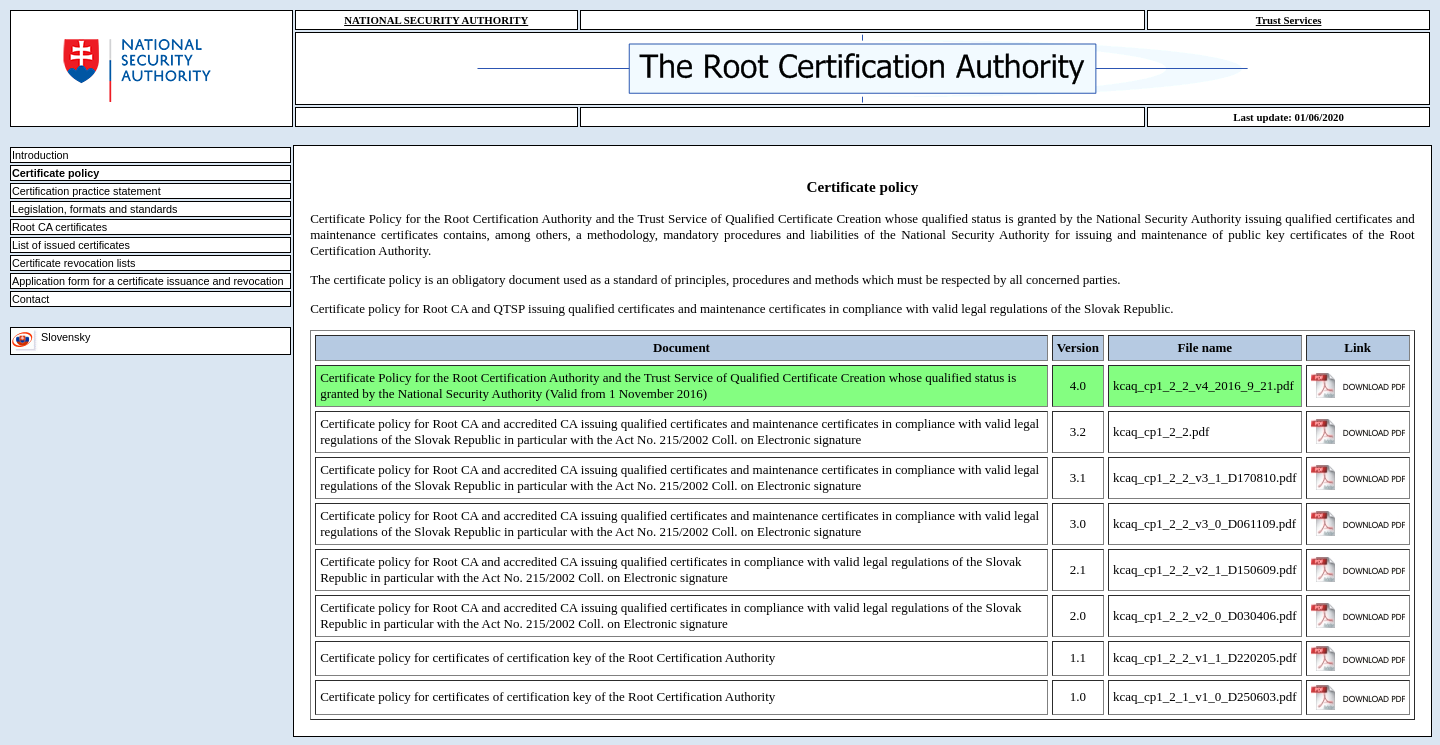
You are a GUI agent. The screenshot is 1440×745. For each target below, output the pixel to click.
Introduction (40, 155)
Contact (30, 299)
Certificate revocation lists (73, 263)
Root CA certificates (59, 227)
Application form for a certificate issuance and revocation (147, 281)
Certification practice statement (86, 191)
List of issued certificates (71, 245)
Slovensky (51, 337)
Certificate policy (55, 173)
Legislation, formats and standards (95, 209)
